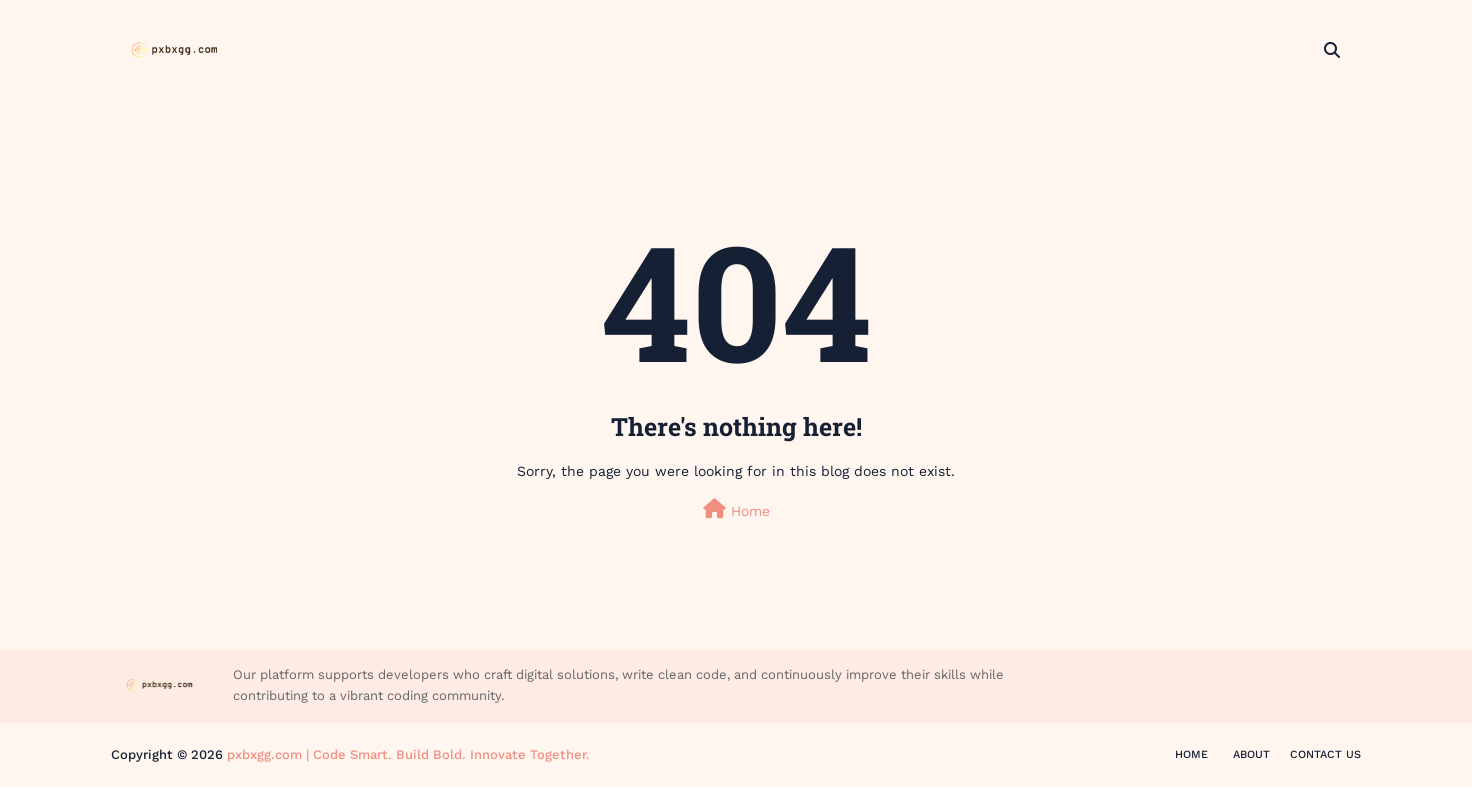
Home (736, 509)
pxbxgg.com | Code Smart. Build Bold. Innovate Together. (408, 754)
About (1251, 754)
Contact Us (1325, 754)
